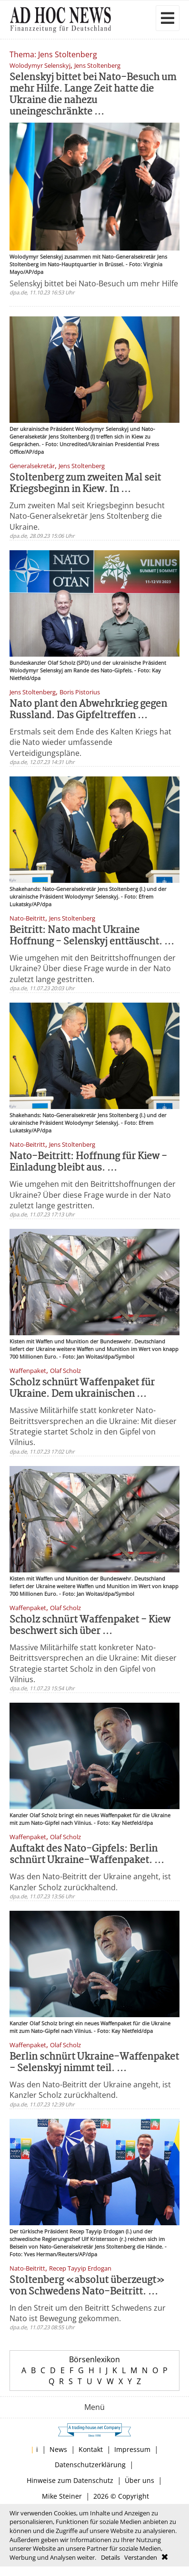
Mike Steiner (62, 2496)
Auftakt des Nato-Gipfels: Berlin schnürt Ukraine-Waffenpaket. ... (87, 1854)
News (58, 2449)
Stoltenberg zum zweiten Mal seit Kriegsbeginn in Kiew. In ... (85, 483)
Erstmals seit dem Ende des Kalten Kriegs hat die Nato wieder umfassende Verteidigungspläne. (90, 742)
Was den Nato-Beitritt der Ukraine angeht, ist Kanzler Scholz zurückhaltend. (90, 1881)
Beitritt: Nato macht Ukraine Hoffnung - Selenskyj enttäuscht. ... (92, 936)
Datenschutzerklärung (90, 2464)
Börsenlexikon (94, 2359)
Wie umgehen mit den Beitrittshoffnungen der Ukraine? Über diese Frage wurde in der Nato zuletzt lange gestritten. (93, 968)
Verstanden (140, 2557)
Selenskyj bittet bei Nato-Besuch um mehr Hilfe (94, 283)
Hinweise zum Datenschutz (70, 2480)
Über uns (139, 2480)
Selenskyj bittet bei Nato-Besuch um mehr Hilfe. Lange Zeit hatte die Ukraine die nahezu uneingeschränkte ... (93, 95)
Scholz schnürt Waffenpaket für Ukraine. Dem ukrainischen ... (82, 1388)
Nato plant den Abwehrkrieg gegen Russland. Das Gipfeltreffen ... (88, 709)
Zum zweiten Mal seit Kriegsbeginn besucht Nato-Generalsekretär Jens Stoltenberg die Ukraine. (87, 516)
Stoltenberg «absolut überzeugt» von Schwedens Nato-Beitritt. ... (87, 2286)
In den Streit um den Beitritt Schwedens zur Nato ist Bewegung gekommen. (88, 2313)
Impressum (132, 2449)
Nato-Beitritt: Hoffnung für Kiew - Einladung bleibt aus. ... (88, 1162)
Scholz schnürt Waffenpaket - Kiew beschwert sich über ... (90, 1625)
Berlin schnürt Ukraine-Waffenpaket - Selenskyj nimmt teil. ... (94, 2062)
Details (110, 2557)
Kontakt (91, 2449)
